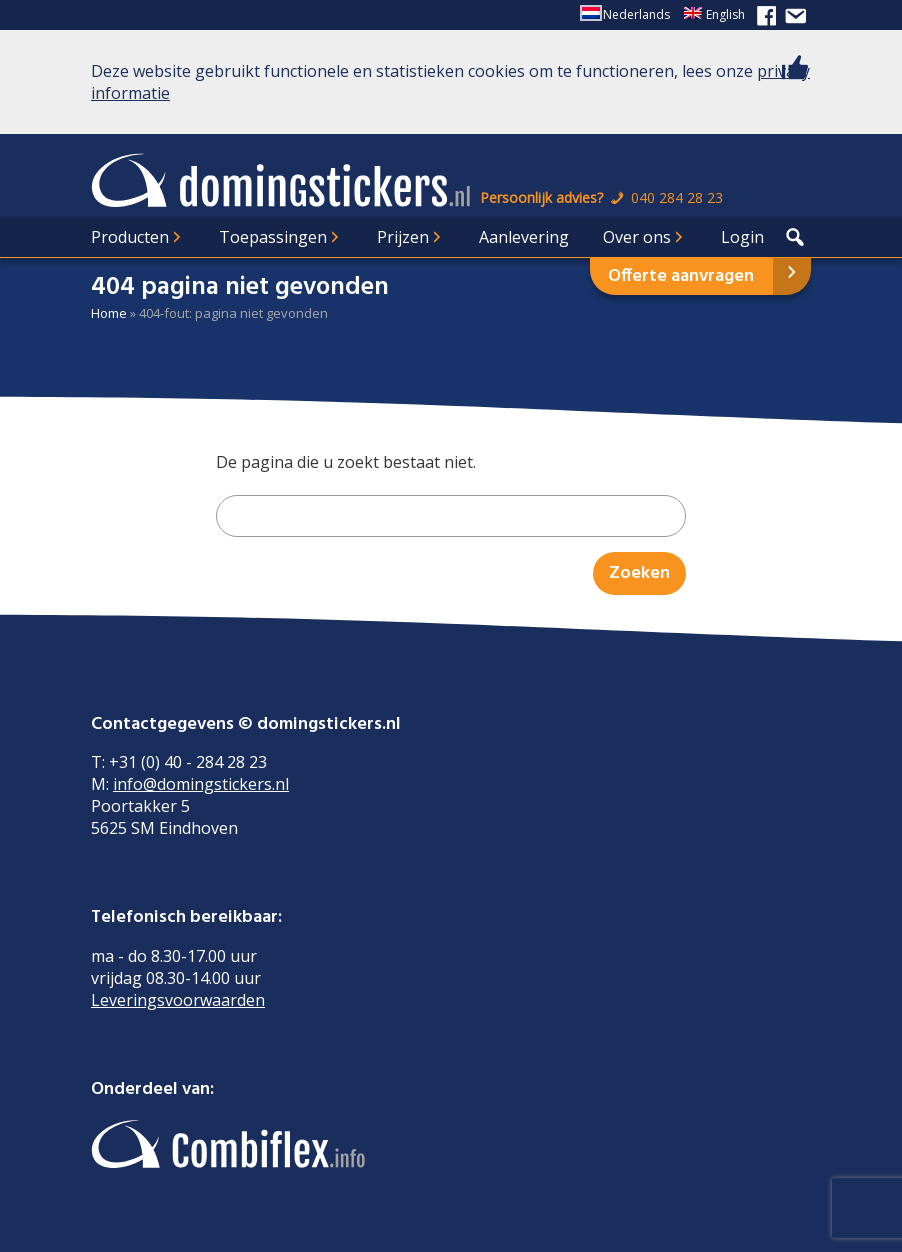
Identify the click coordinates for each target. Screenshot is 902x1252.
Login (742, 237)
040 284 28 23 (665, 197)
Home (109, 313)
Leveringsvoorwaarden (178, 1000)
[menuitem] (626, 15)
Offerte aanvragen (681, 276)
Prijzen (403, 237)
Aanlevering (524, 237)
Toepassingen (273, 237)
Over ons (637, 237)
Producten (130, 237)
